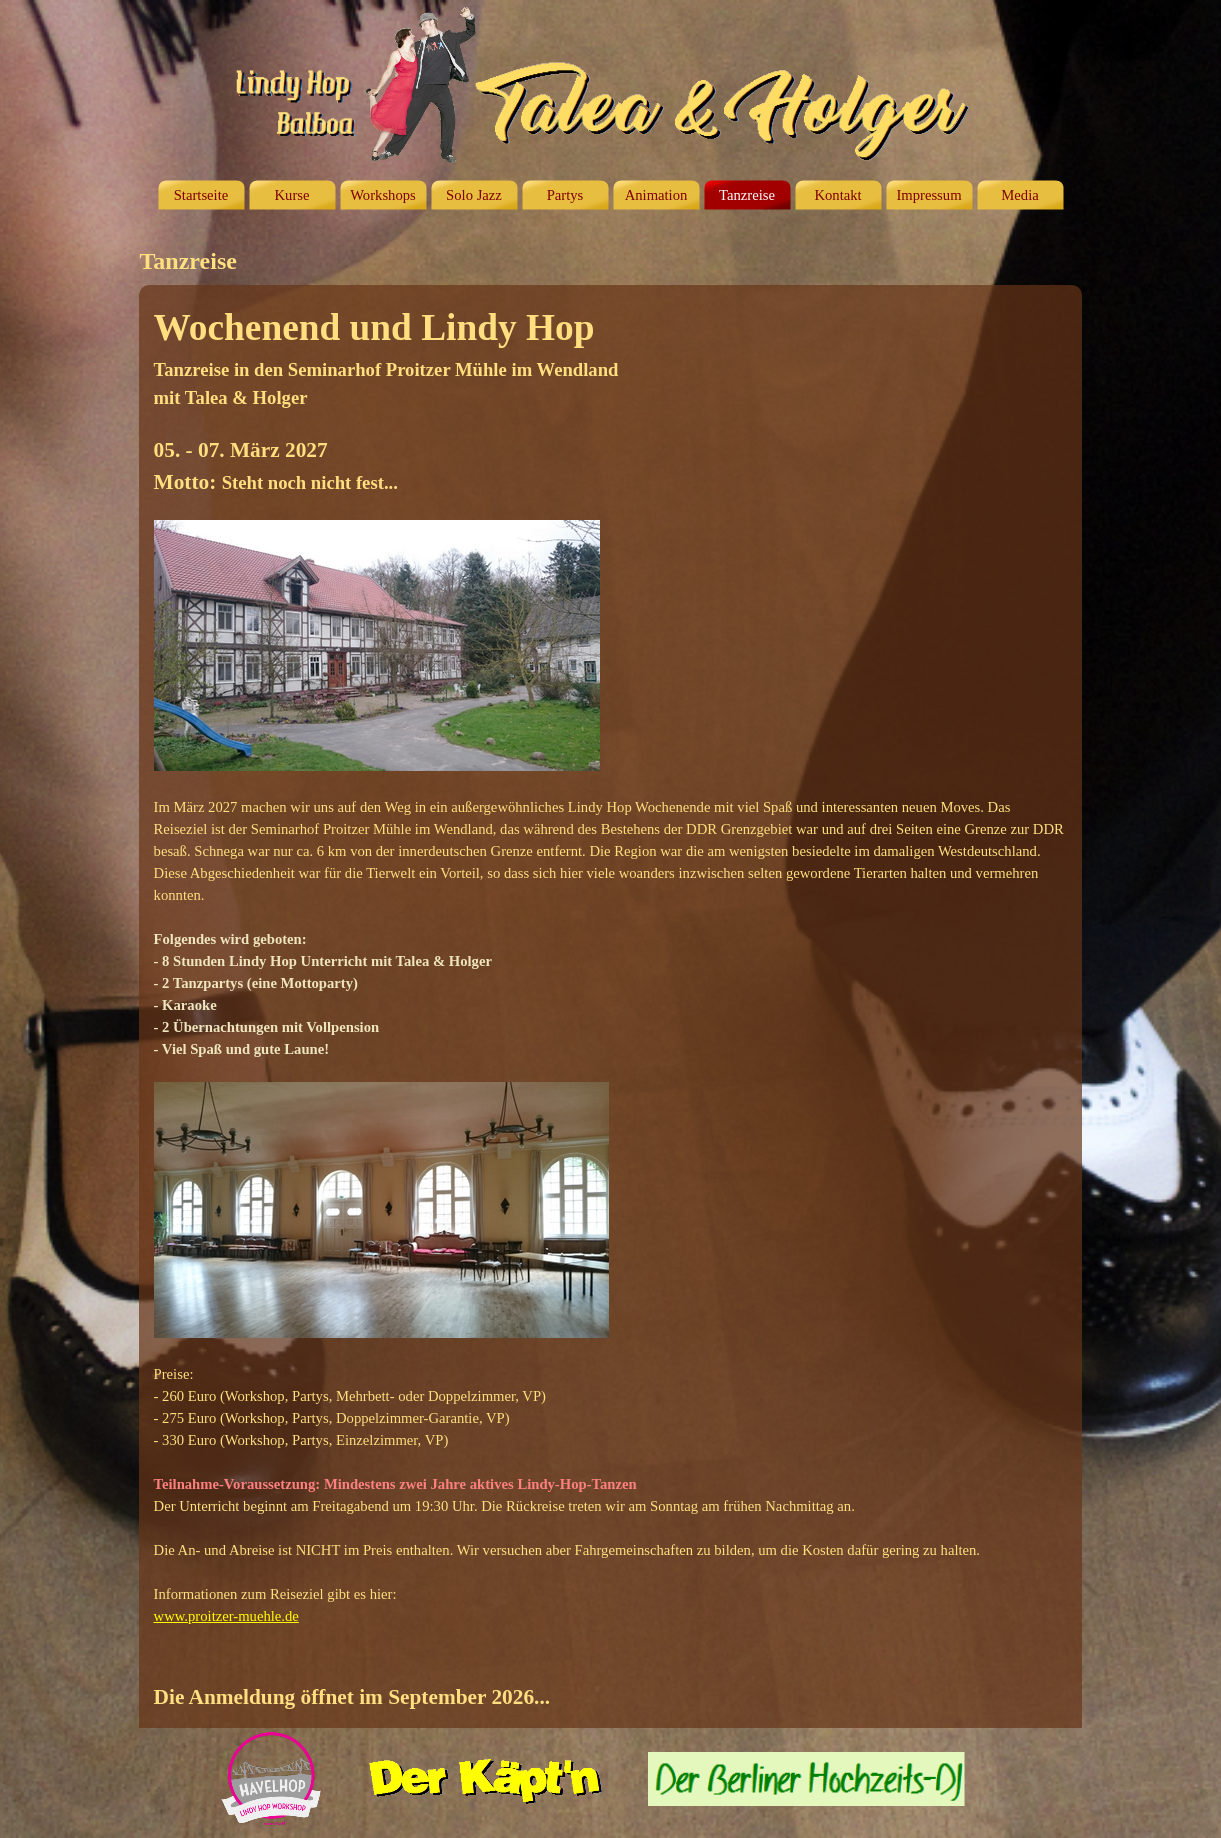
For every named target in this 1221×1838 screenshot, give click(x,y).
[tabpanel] (611, 1006)
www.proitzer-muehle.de (226, 1616)
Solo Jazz (474, 195)
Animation (656, 195)
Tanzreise (747, 195)
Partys (565, 195)
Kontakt (837, 195)
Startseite (201, 195)
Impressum (928, 195)
